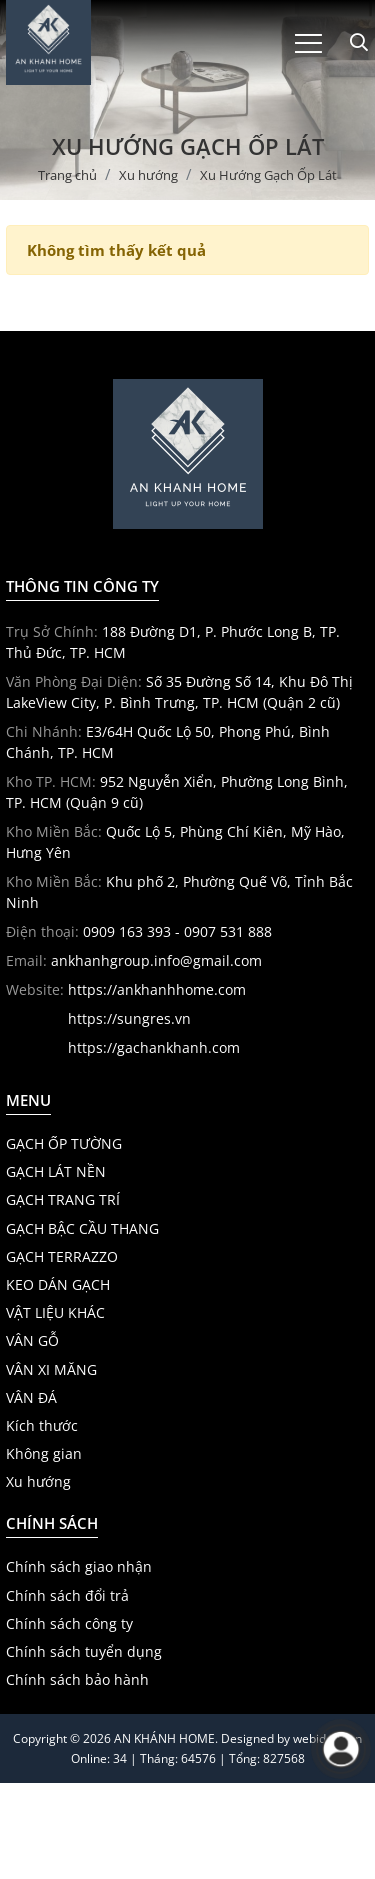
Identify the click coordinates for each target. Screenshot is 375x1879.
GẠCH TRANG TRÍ (63, 1200)
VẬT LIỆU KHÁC (55, 1313)
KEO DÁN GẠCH (58, 1285)
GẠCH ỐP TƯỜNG (64, 1144)
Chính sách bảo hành (77, 1680)
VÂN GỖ (32, 1341)
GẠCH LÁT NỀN (56, 1172)
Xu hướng (38, 1482)
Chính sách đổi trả (67, 1596)
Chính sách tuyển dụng (84, 1652)
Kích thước (42, 1426)
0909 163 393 (127, 931)
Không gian (44, 1454)
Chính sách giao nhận (79, 1567)
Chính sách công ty (69, 1624)
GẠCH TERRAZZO (62, 1257)
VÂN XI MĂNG (51, 1370)
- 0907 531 (207, 931)
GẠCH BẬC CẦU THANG (82, 1229)
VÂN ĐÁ (31, 1398)
